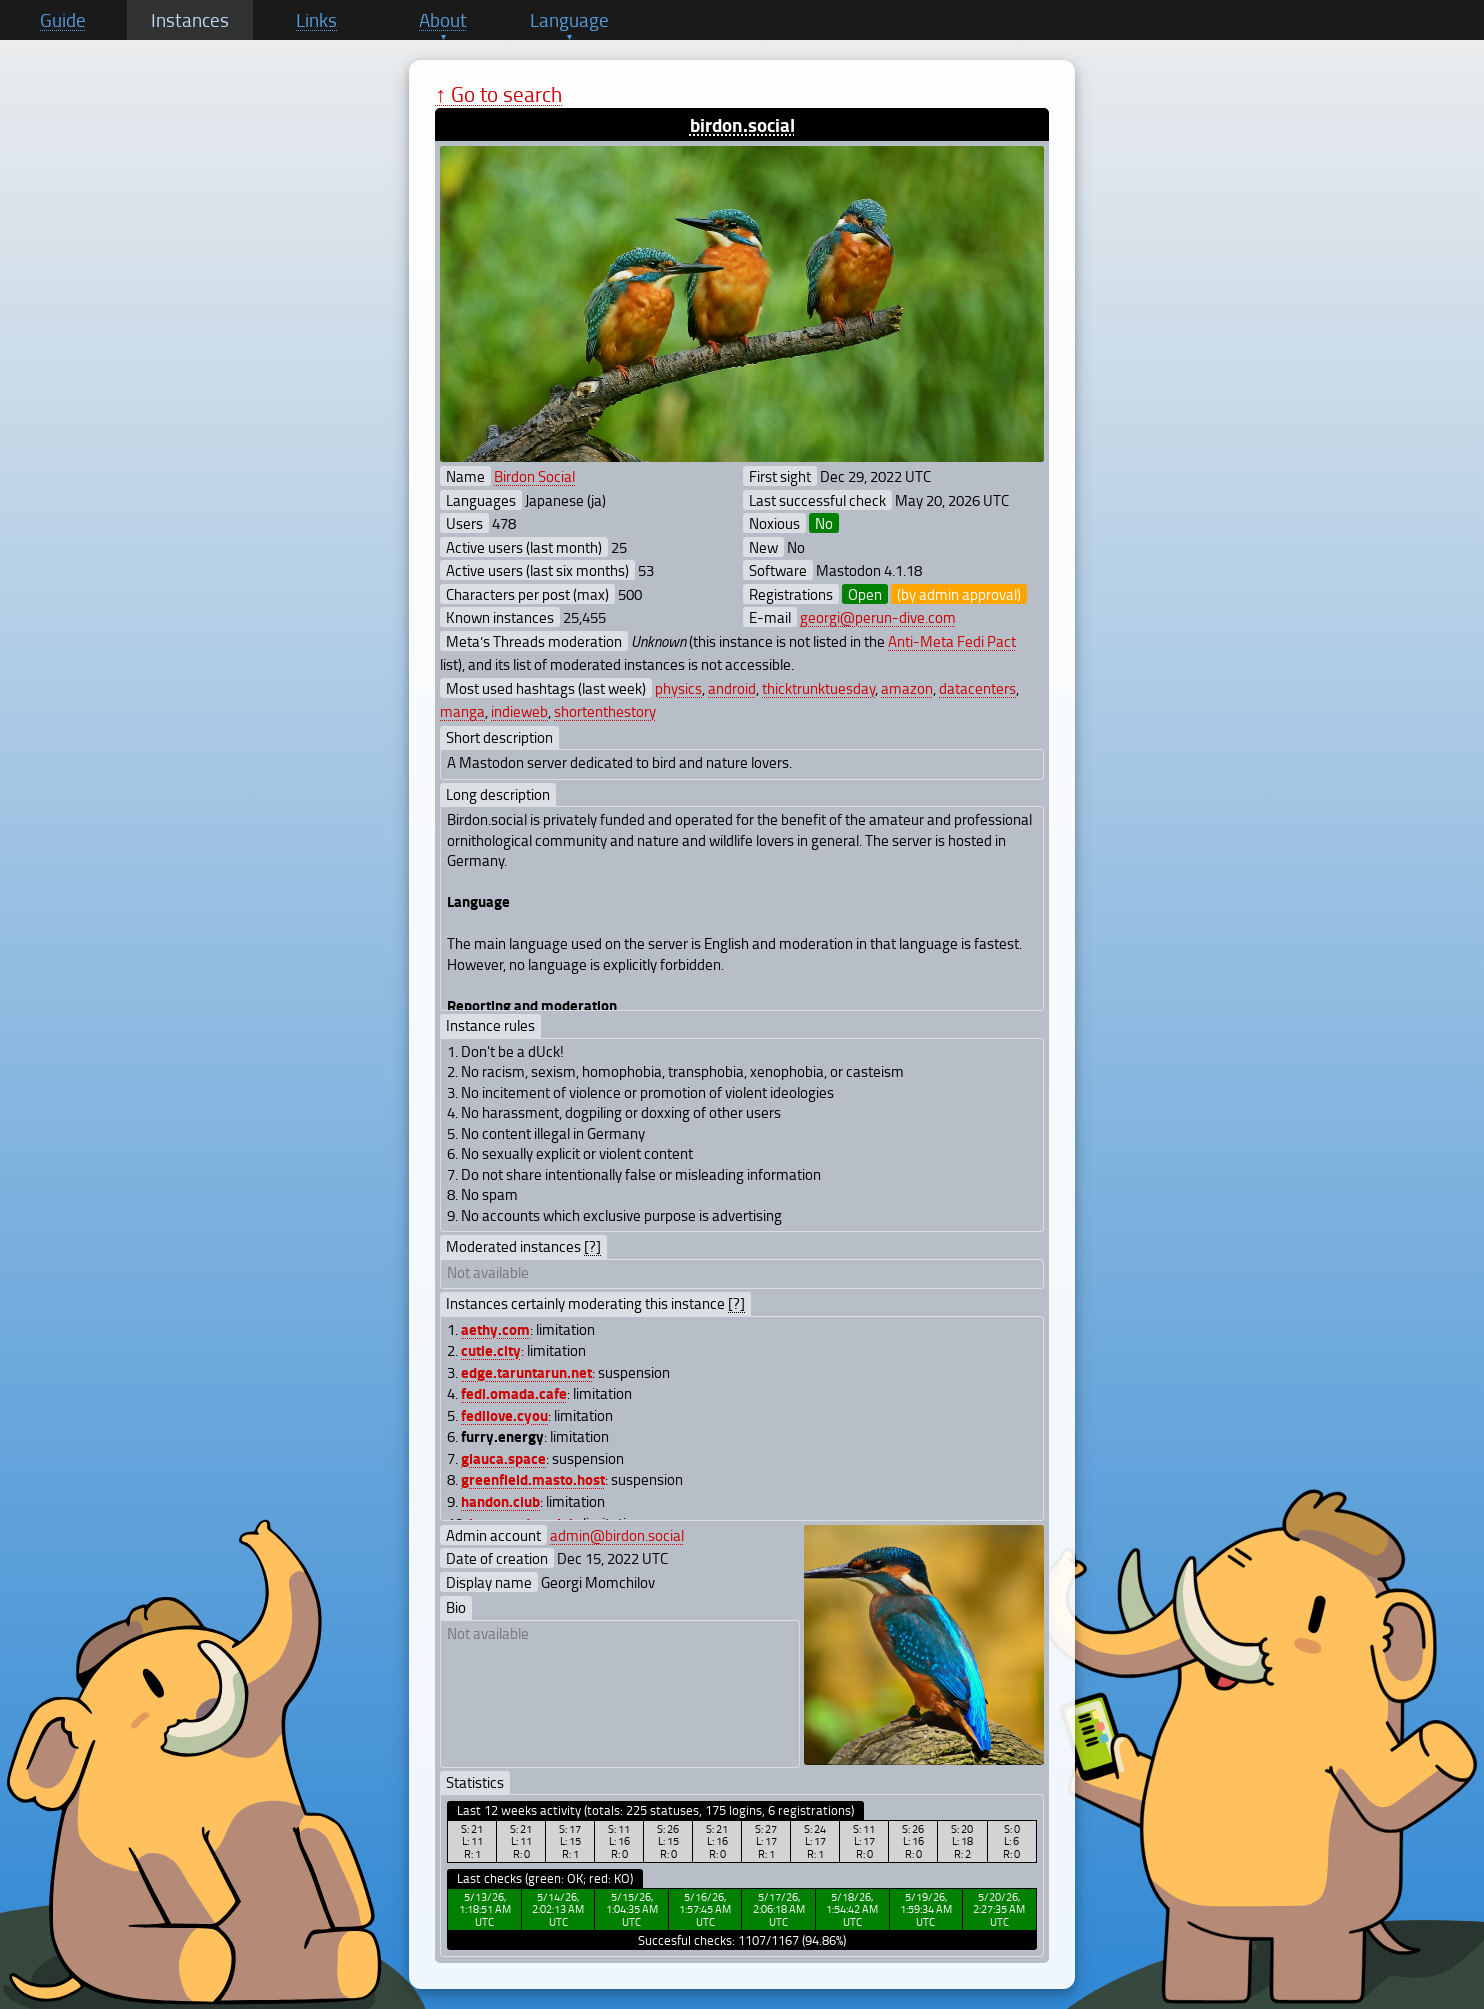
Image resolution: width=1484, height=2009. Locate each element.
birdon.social (742, 124)
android (732, 688)
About (443, 20)
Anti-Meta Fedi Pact (952, 641)
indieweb (519, 711)
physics (678, 688)
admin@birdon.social (617, 1535)
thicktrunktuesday (818, 688)
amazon (907, 688)
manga (462, 711)
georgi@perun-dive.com (878, 617)
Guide (63, 20)
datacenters (977, 688)
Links (316, 20)
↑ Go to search (498, 93)
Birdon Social (534, 476)
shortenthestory (605, 711)
